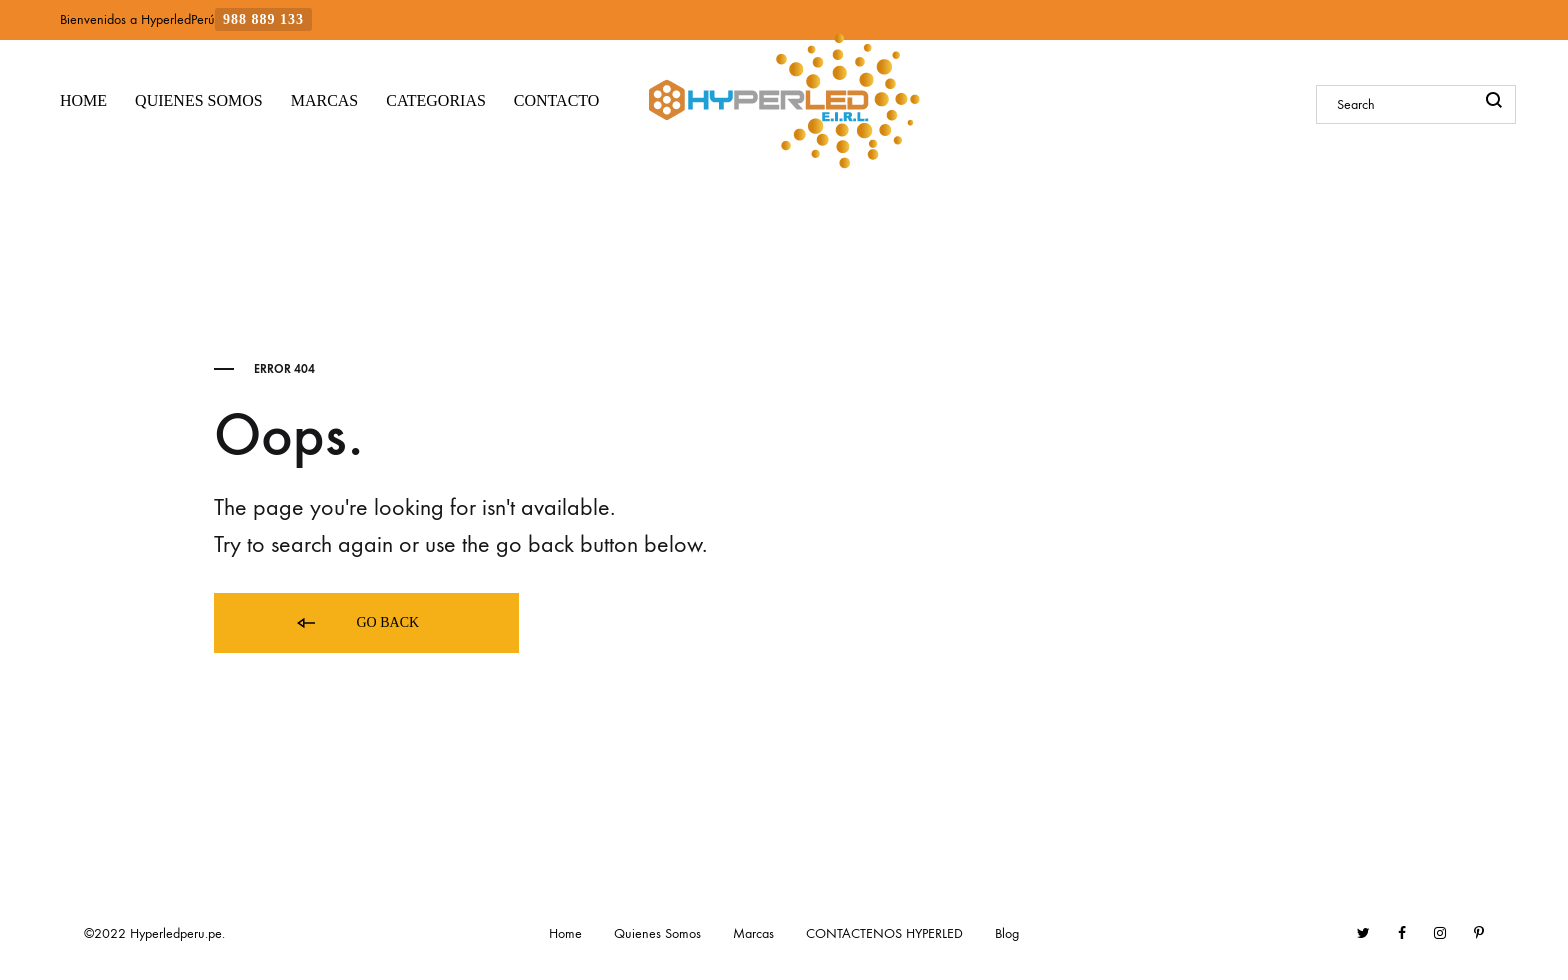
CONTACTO (557, 100)
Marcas (753, 933)
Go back (356, 623)
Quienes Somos (657, 933)
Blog (1007, 933)
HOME (83, 100)
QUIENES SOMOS (199, 100)
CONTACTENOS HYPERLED (884, 933)
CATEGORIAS (436, 100)
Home (565, 933)
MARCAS (325, 100)
